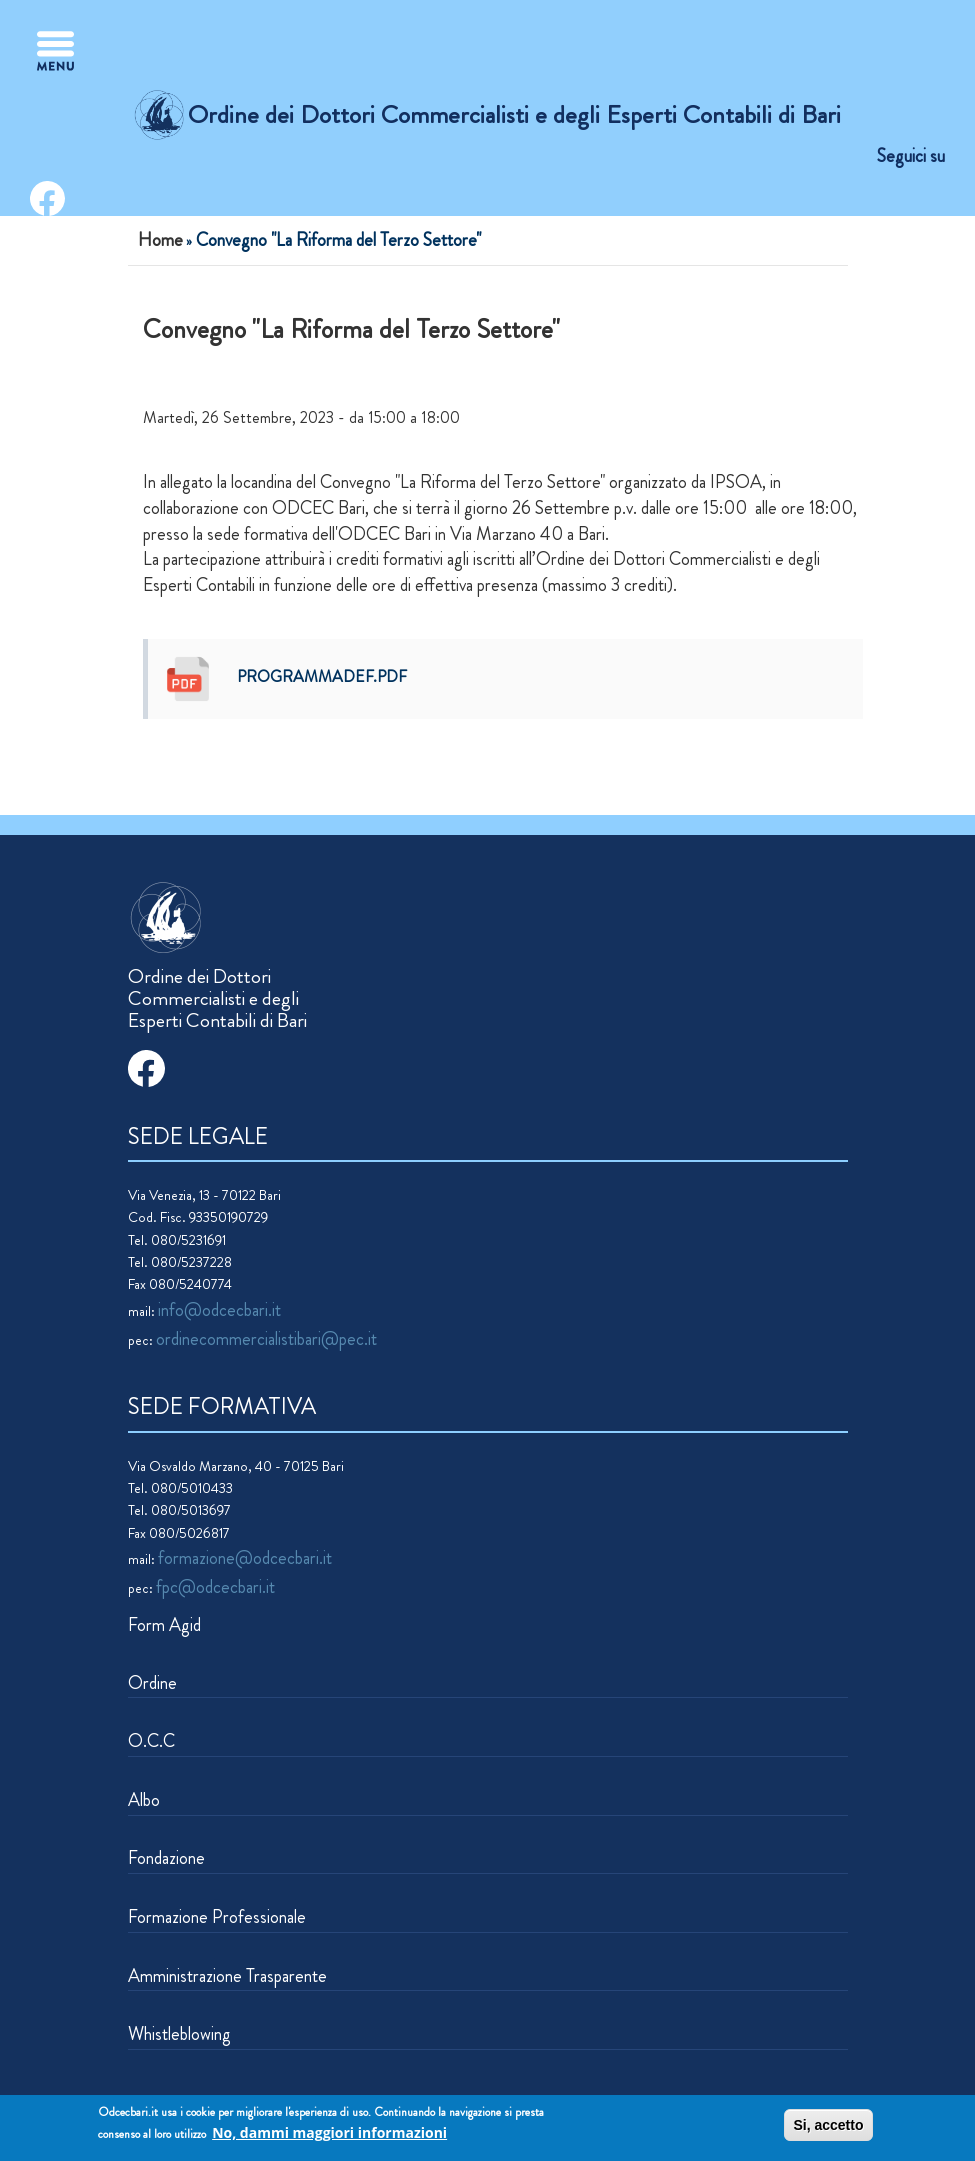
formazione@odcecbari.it (245, 1558)
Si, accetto (828, 2127)
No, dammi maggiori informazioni (329, 2134)
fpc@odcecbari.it (215, 1587)
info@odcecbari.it (219, 1310)
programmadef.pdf (322, 676)
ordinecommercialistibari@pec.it (266, 1339)
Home (160, 240)
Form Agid (164, 1625)
